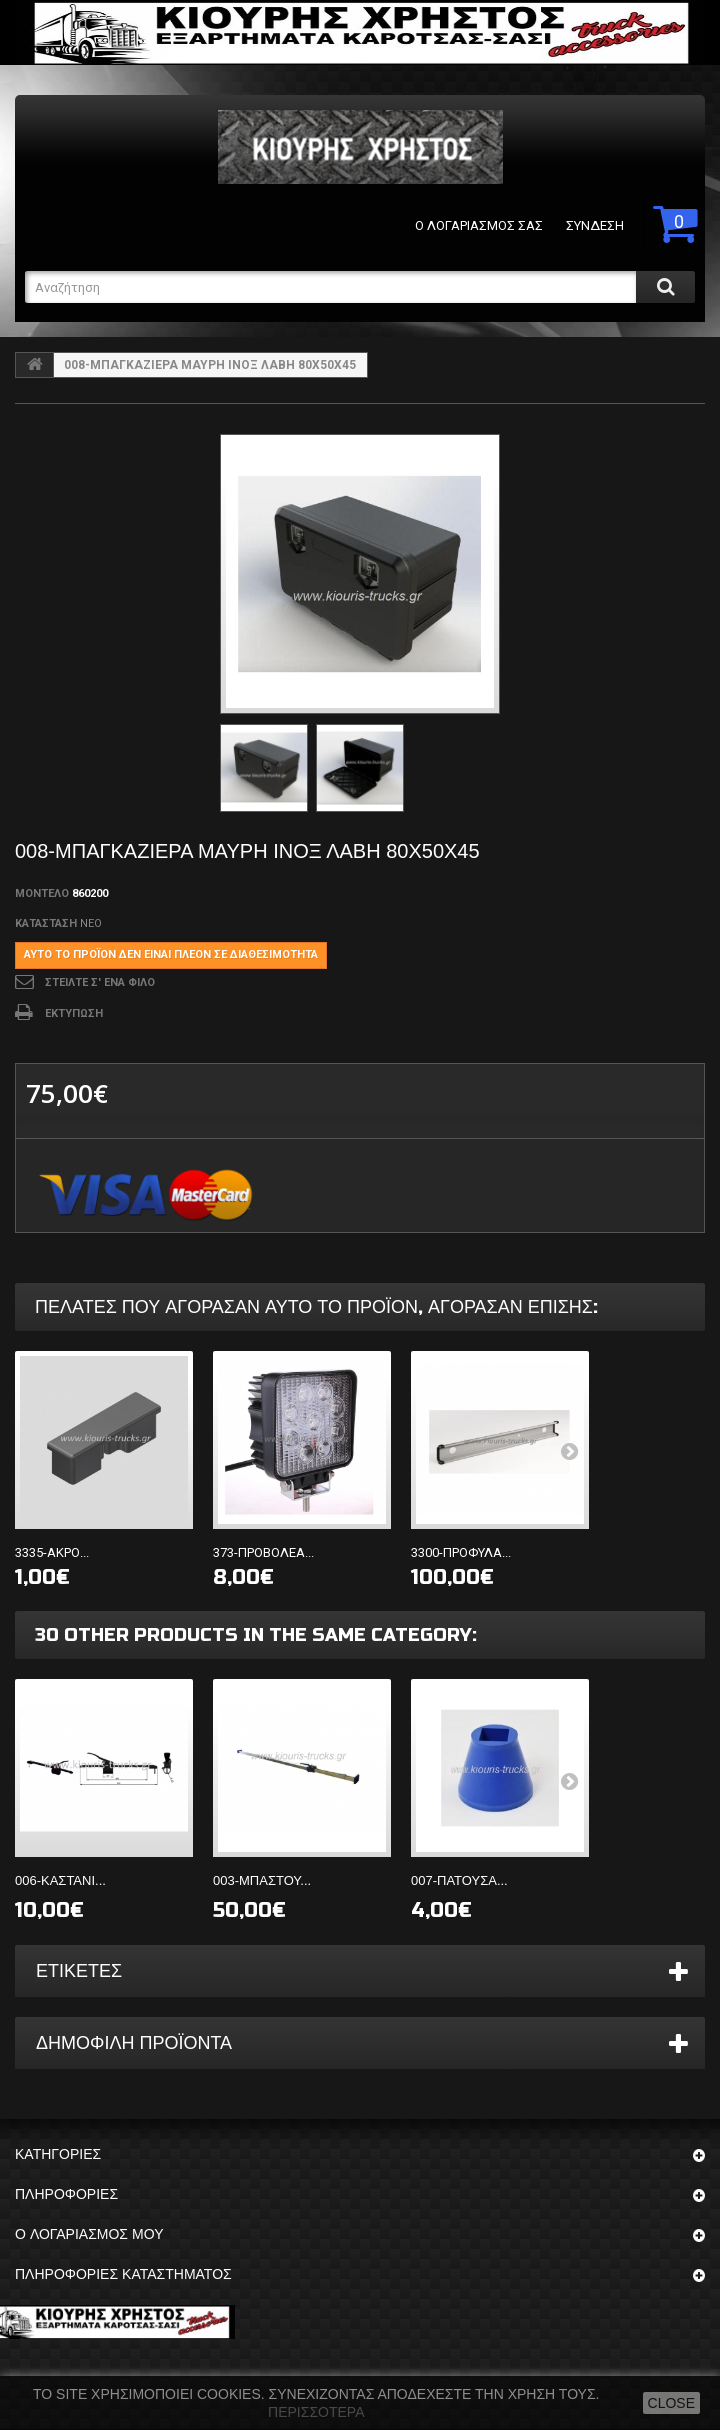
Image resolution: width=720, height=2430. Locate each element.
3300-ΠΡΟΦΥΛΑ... (461, 1552)
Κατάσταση (46, 923)
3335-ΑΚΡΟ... (52, 1552)
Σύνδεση (595, 225)
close (671, 2403)
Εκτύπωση (74, 1013)
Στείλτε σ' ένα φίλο (100, 982)
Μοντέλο (42, 893)
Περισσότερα (316, 2412)
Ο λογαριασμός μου (89, 2234)
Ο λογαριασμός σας (479, 225)
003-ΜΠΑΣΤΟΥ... (262, 1880)
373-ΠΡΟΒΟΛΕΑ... (263, 1552)
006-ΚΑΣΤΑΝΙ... (60, 1880)
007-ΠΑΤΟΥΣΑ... (459, 1880)
